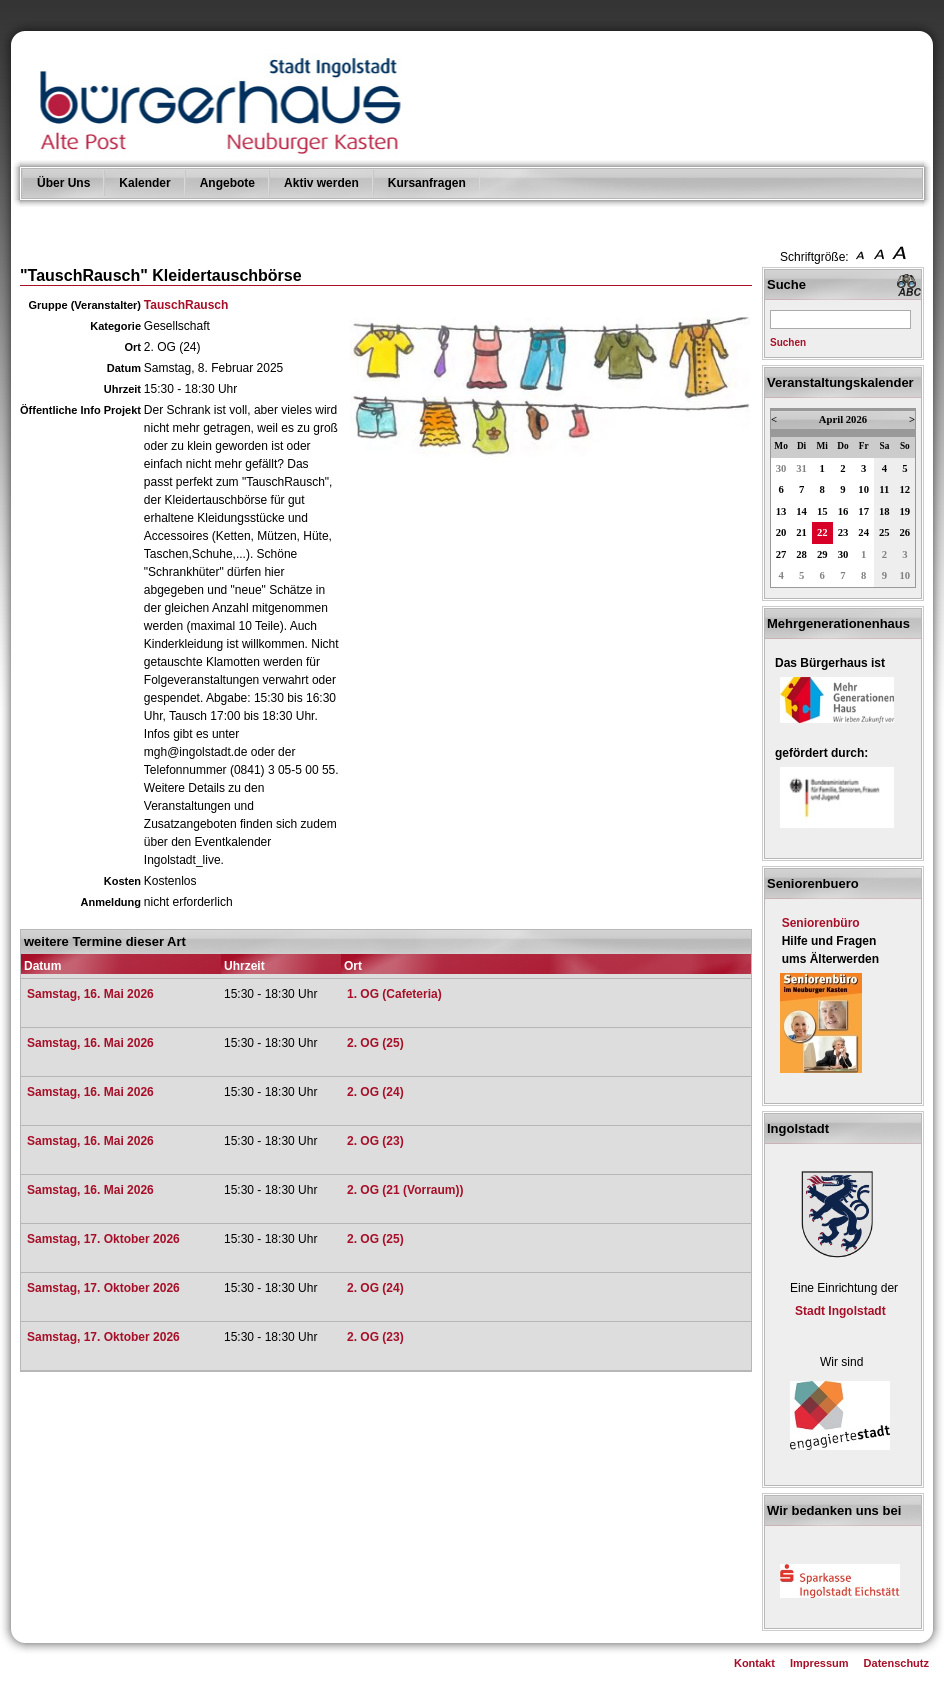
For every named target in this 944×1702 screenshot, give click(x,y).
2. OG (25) (375, 1043)
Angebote (227, 183)
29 (822, 554)
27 (781, 554)
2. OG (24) (375, 1092)
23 (843, 532)
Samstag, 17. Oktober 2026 (103, 1239)
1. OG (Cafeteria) (394, 994)
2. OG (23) (375, 1141)
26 (905, 532)
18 (884, 511)
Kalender (144, 183)
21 (801, 532)
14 (801, 511)
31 (801, 468)
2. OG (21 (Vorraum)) (405, 1190)
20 (781, 532)
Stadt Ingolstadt (840, 1311)
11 (884, 489)
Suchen (788, 342)
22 (822, 532)
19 (905, 511)
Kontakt (754, 1663)
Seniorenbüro (821, 923)
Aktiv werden (321, 183)
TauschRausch (186, 305)
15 (822, 511)
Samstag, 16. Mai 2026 (90, 994)
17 (863, 511)
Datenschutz (896, 1663)
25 (884, 532)
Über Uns (63, 183)
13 (781, 511)
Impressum (819, 1663)
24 (863, 532)
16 (843, 511)
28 (801, 554)
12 (905, 489)
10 (863, 489)
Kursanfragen (427, 183)
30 (781, 468)
